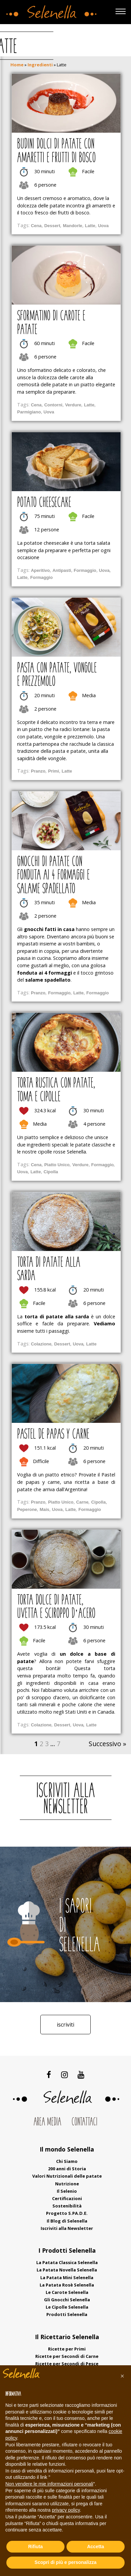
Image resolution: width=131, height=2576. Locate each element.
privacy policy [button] (66, 2510)
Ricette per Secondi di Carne (66, 2356)
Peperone (27, 1509)
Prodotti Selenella (66, 2314)
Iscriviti (65, 2024)
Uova (103, 225)
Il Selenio (67, 2191)
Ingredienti (40, 65)
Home (17, 65)
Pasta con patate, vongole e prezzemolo (57, 675)
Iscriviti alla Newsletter (67, 2228)
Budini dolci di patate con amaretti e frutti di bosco (56, 151)
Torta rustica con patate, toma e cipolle (56, 1090)
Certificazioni (67, 2198)
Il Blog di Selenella (67, 2221)
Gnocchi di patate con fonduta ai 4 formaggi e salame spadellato (53, 876)
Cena (36, 225)
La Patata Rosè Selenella (67, 2285)
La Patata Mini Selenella (66, 2277)
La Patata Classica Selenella (67, 2262)
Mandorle (72, 225)
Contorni (53, 404)
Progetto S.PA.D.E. (67, 2213)
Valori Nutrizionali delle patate (67, 2176)
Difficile (41, 1461)
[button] (122, 2376)
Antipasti (61, 570)
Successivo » (107, 1743)
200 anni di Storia (67, 2169)
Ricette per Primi (67, 2349)
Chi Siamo (67, 2161)
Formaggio (85, 570)
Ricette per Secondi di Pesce (66, 2364)
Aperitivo (40, 570)
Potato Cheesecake (44, 503)
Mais (44, 1509)
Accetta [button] (95, 2546)
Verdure (73, 404)
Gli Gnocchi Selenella (67, 2300)
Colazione (41, 1343)
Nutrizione (67, 2184)
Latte (90, 225)
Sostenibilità (67, 2206)
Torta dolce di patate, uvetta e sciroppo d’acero (56, 1607)
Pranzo (38, 771)
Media (89, 695)
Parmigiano (29, 411)
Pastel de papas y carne (53, 1435)
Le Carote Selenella (67, 2292)
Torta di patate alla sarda (48, 1269)
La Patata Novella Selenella (67, 2270)
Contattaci (84, 2122)
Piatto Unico (57, 1164)
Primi (53, 771)
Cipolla (51, 1171)
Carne (82, 1502)
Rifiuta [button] (35, 2546)
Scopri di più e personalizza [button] (65, 2562)
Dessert (52, 225)
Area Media (47, 2122)
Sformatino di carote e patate (51, 323)
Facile (88, 171)
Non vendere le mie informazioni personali (49, 2484)
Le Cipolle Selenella (67, 2307)
